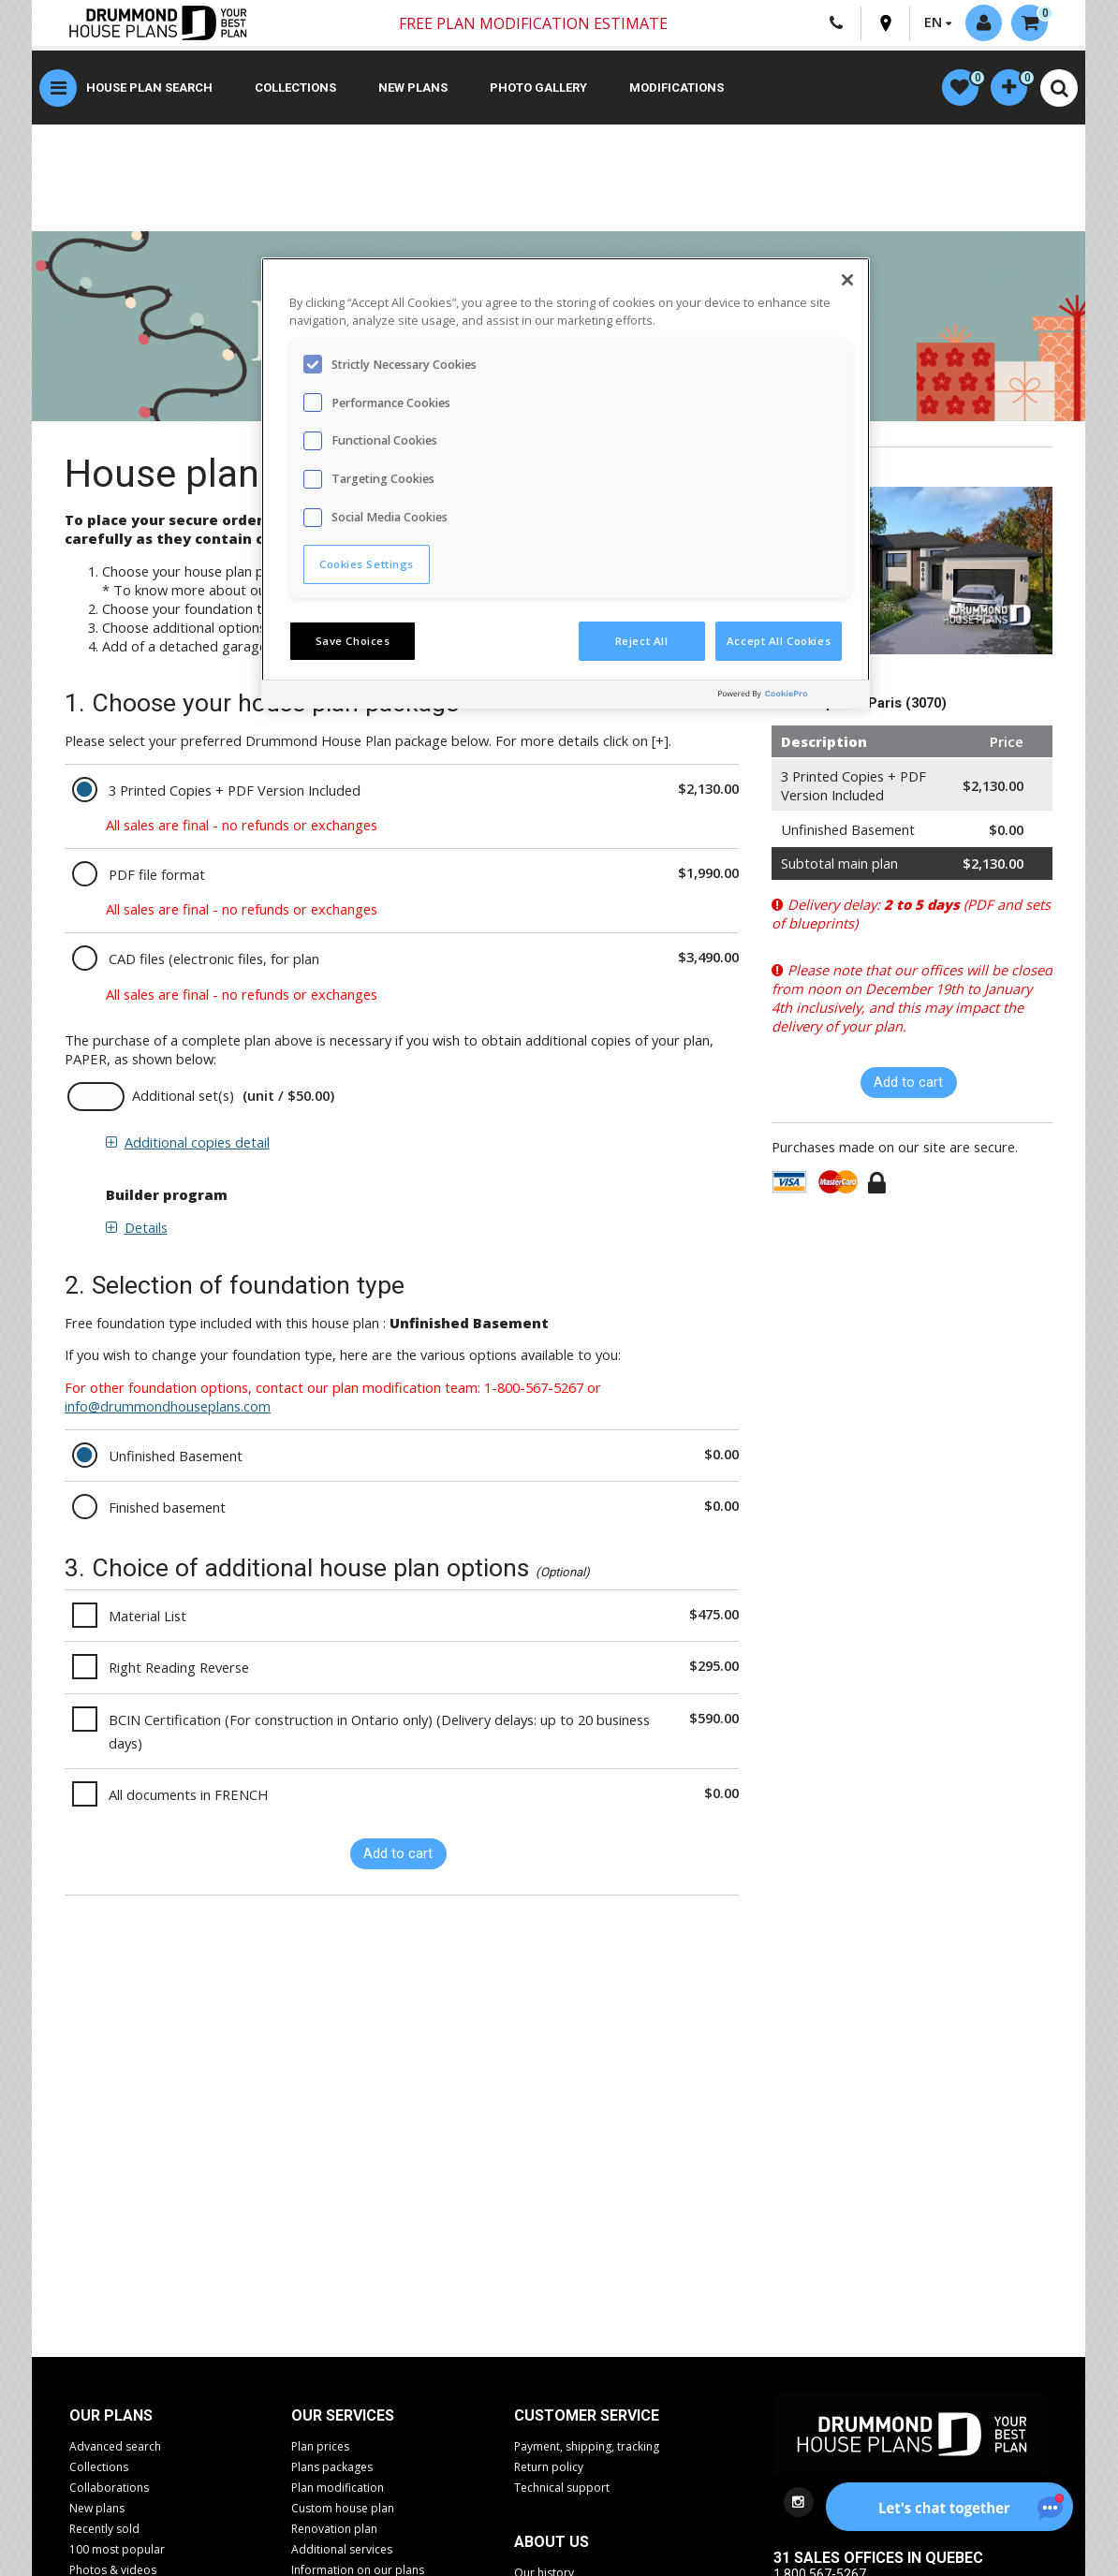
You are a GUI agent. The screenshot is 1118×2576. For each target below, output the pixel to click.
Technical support (562, 2488)
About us (551, 2543)
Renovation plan (334, 2530)
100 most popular (117, 2550)
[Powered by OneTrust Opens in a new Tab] (789, 697)
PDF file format (157, 875)
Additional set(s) (183, 1096)
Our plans (111, 2416)
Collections (295, 88)
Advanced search (115, 2447)
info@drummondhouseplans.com (168, 1407)
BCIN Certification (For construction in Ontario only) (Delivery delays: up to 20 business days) (379, 1732)
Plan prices (320, 2447)
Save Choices (353, 641)
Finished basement (167, 1508)
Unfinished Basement (176, 1456)
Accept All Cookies (779, 641)
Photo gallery (538, 88)
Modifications (676, 88)
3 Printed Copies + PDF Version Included (234, 791)
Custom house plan (342, 2509)
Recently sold (104, 2530)
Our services (342, 2416)
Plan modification (337, 2488)
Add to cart (398, 1854)
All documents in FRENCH (188, 1795)
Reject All (642, 641)
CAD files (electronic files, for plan (214, 959)
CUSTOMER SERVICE (586, 2416)
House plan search (149, 88)
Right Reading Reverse (179, 1668)
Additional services (341, 2550)
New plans (413, 88)
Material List (147, 1616)
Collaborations (109, 2488)
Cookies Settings (366, 564)
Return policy (548, 2468)
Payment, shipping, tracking (586, 2447)
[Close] (847, 279)
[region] (565, 483)
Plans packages (332, 2468)
